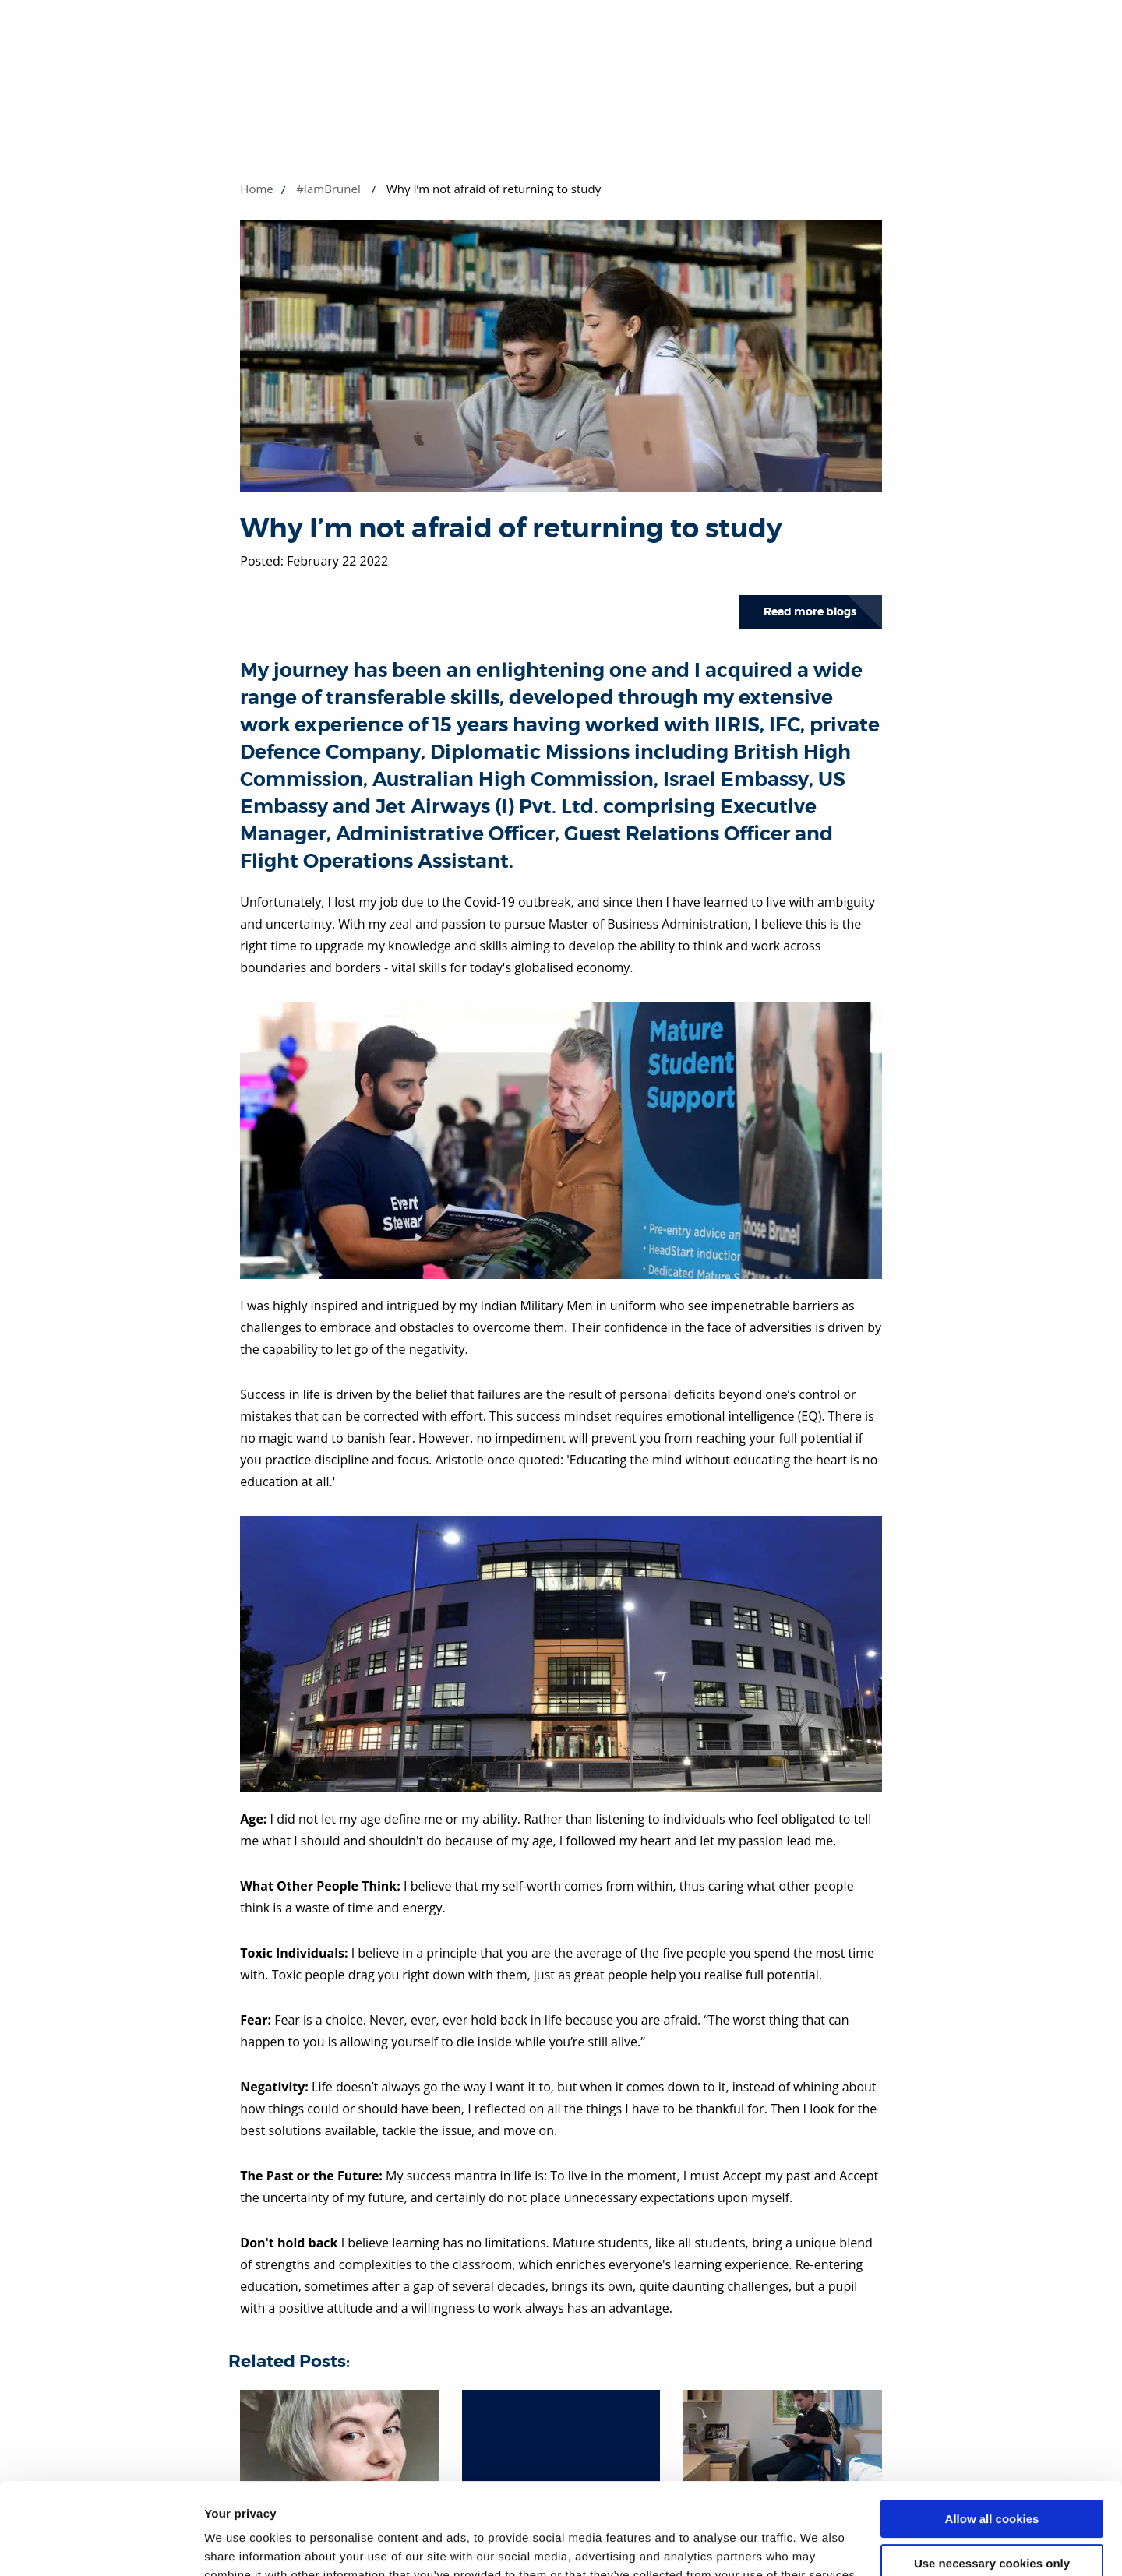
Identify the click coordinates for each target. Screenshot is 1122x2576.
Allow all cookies (992, 2427)
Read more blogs (810, 611)
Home (256, 188)
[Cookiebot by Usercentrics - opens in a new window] (101, 2545)
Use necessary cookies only (992, 2471)
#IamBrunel (328, 188)
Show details (240, 2545)
